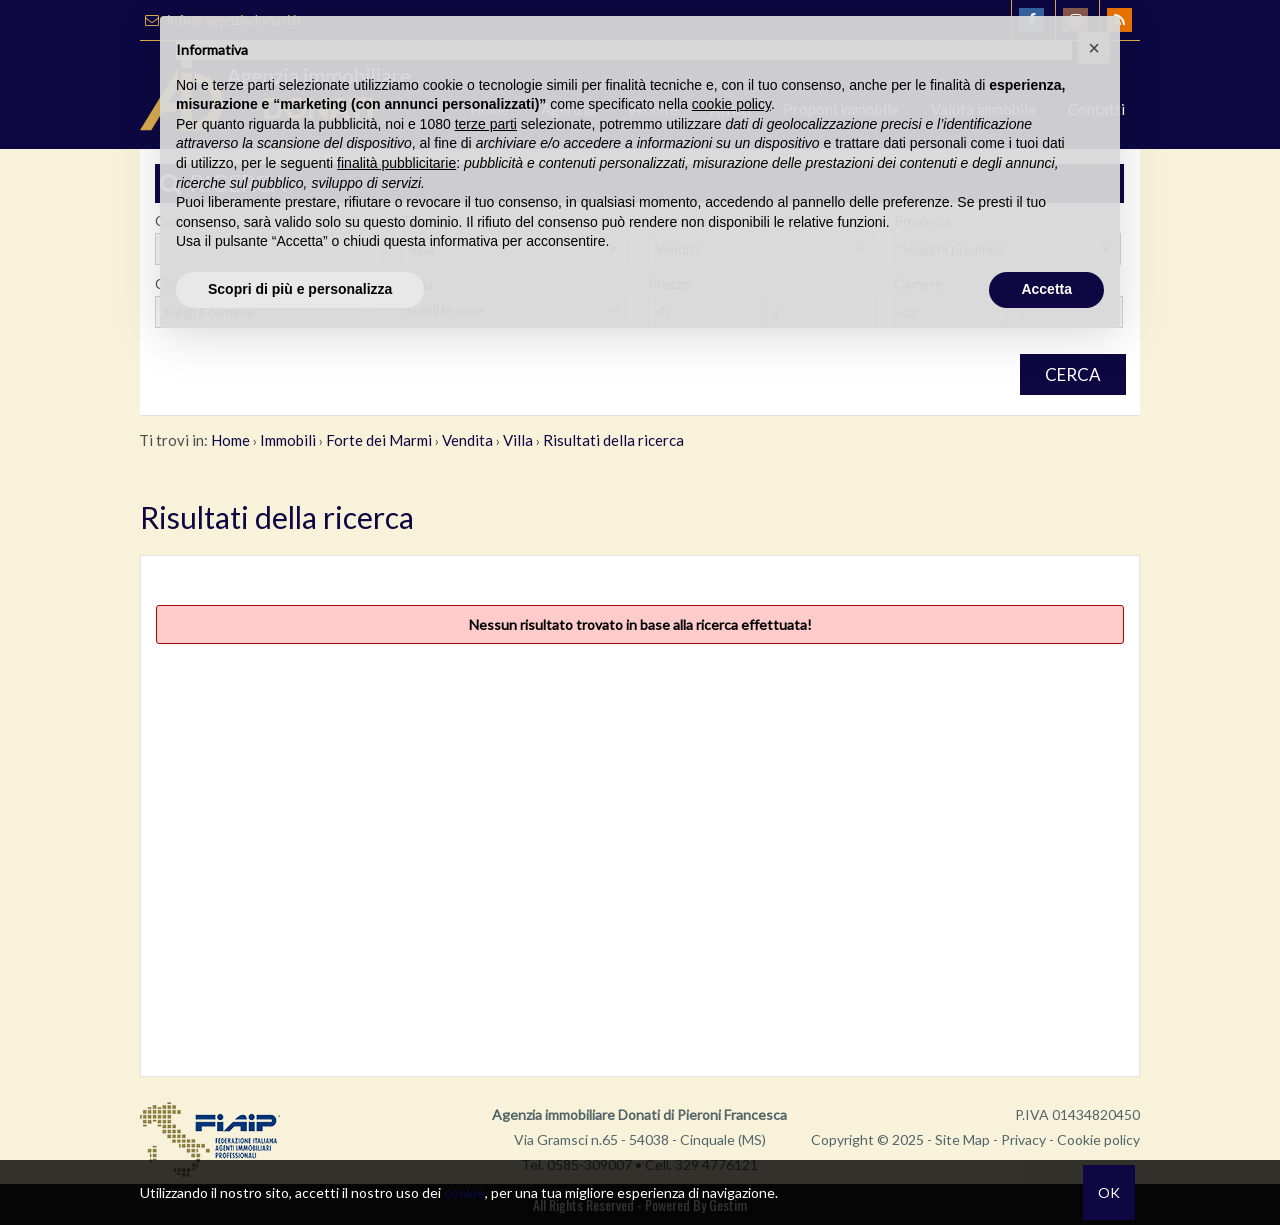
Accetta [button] (1046, 289)
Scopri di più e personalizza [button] (300, 289)
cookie (464, 1192)
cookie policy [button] (731, 104)
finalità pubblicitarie (396, 163)
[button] (1094, 48)
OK (1109, 1192)
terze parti (486, 124)
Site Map (962, 1139)
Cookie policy (1098, 1139)
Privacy (1023, 1139)
